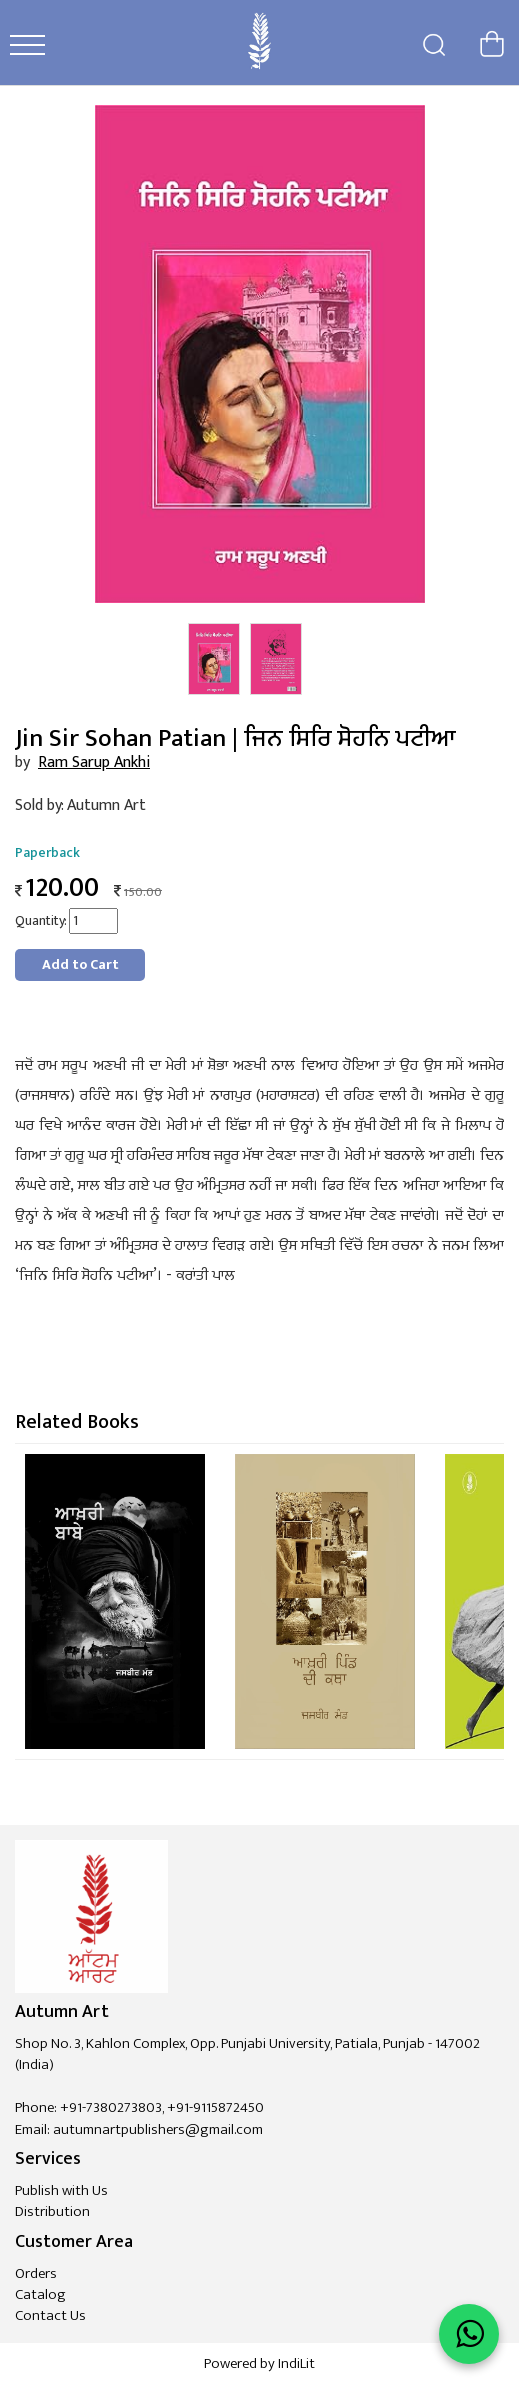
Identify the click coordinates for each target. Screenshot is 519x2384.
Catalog (40, 2294)
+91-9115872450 (215, 2107)
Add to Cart (80, 964)
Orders (36, 2273)
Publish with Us (61, 2190)
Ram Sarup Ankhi (94, 762)
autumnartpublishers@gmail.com (158, 2129)
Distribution (52, 2211)
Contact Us (50, 2315)
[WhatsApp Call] (469, 2334)
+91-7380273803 (111, 2107)
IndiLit (296, 2363)
